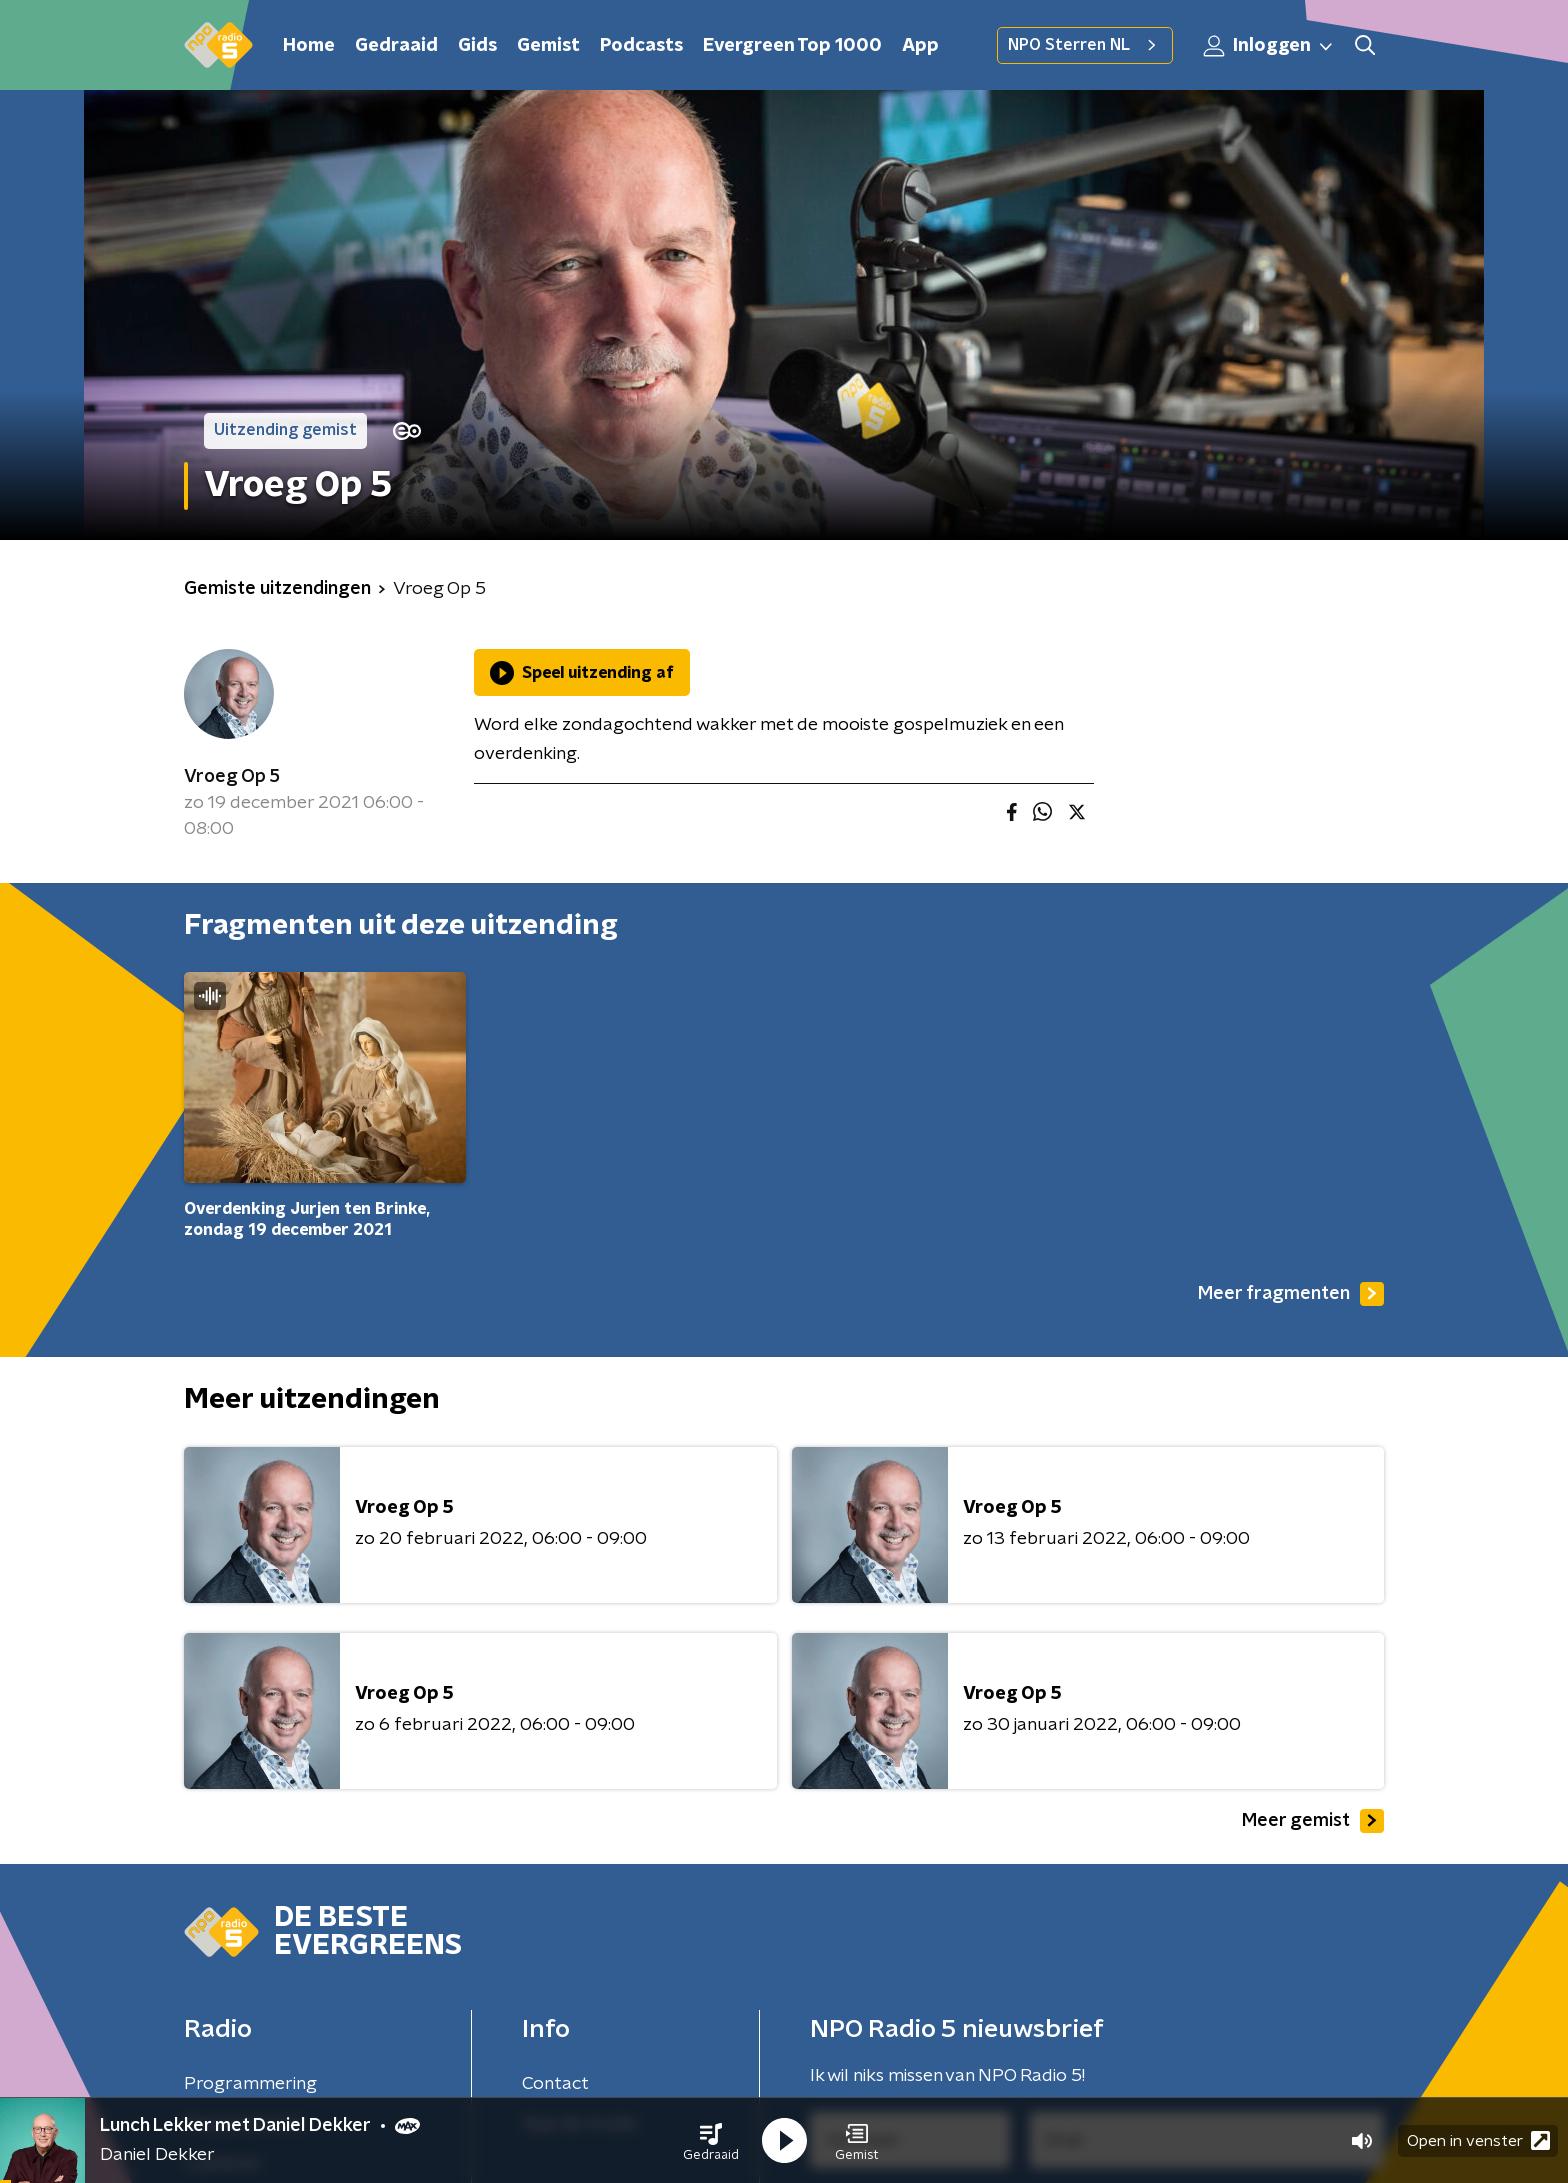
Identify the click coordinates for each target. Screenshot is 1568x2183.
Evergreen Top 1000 (792, 46)
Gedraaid (396, 46)
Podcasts (641, 46)
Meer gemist (1313, 1821)
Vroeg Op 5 (232, 777)
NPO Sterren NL (1085, 45)
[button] (711, 2141)
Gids (477, 46)
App (920, 46)
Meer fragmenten (1291, 1294)
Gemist (548, 46)
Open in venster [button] (1478, 2140)
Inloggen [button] (1269, 46)
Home (309, 46)
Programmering (250, 2084)
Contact (555, 2084)
